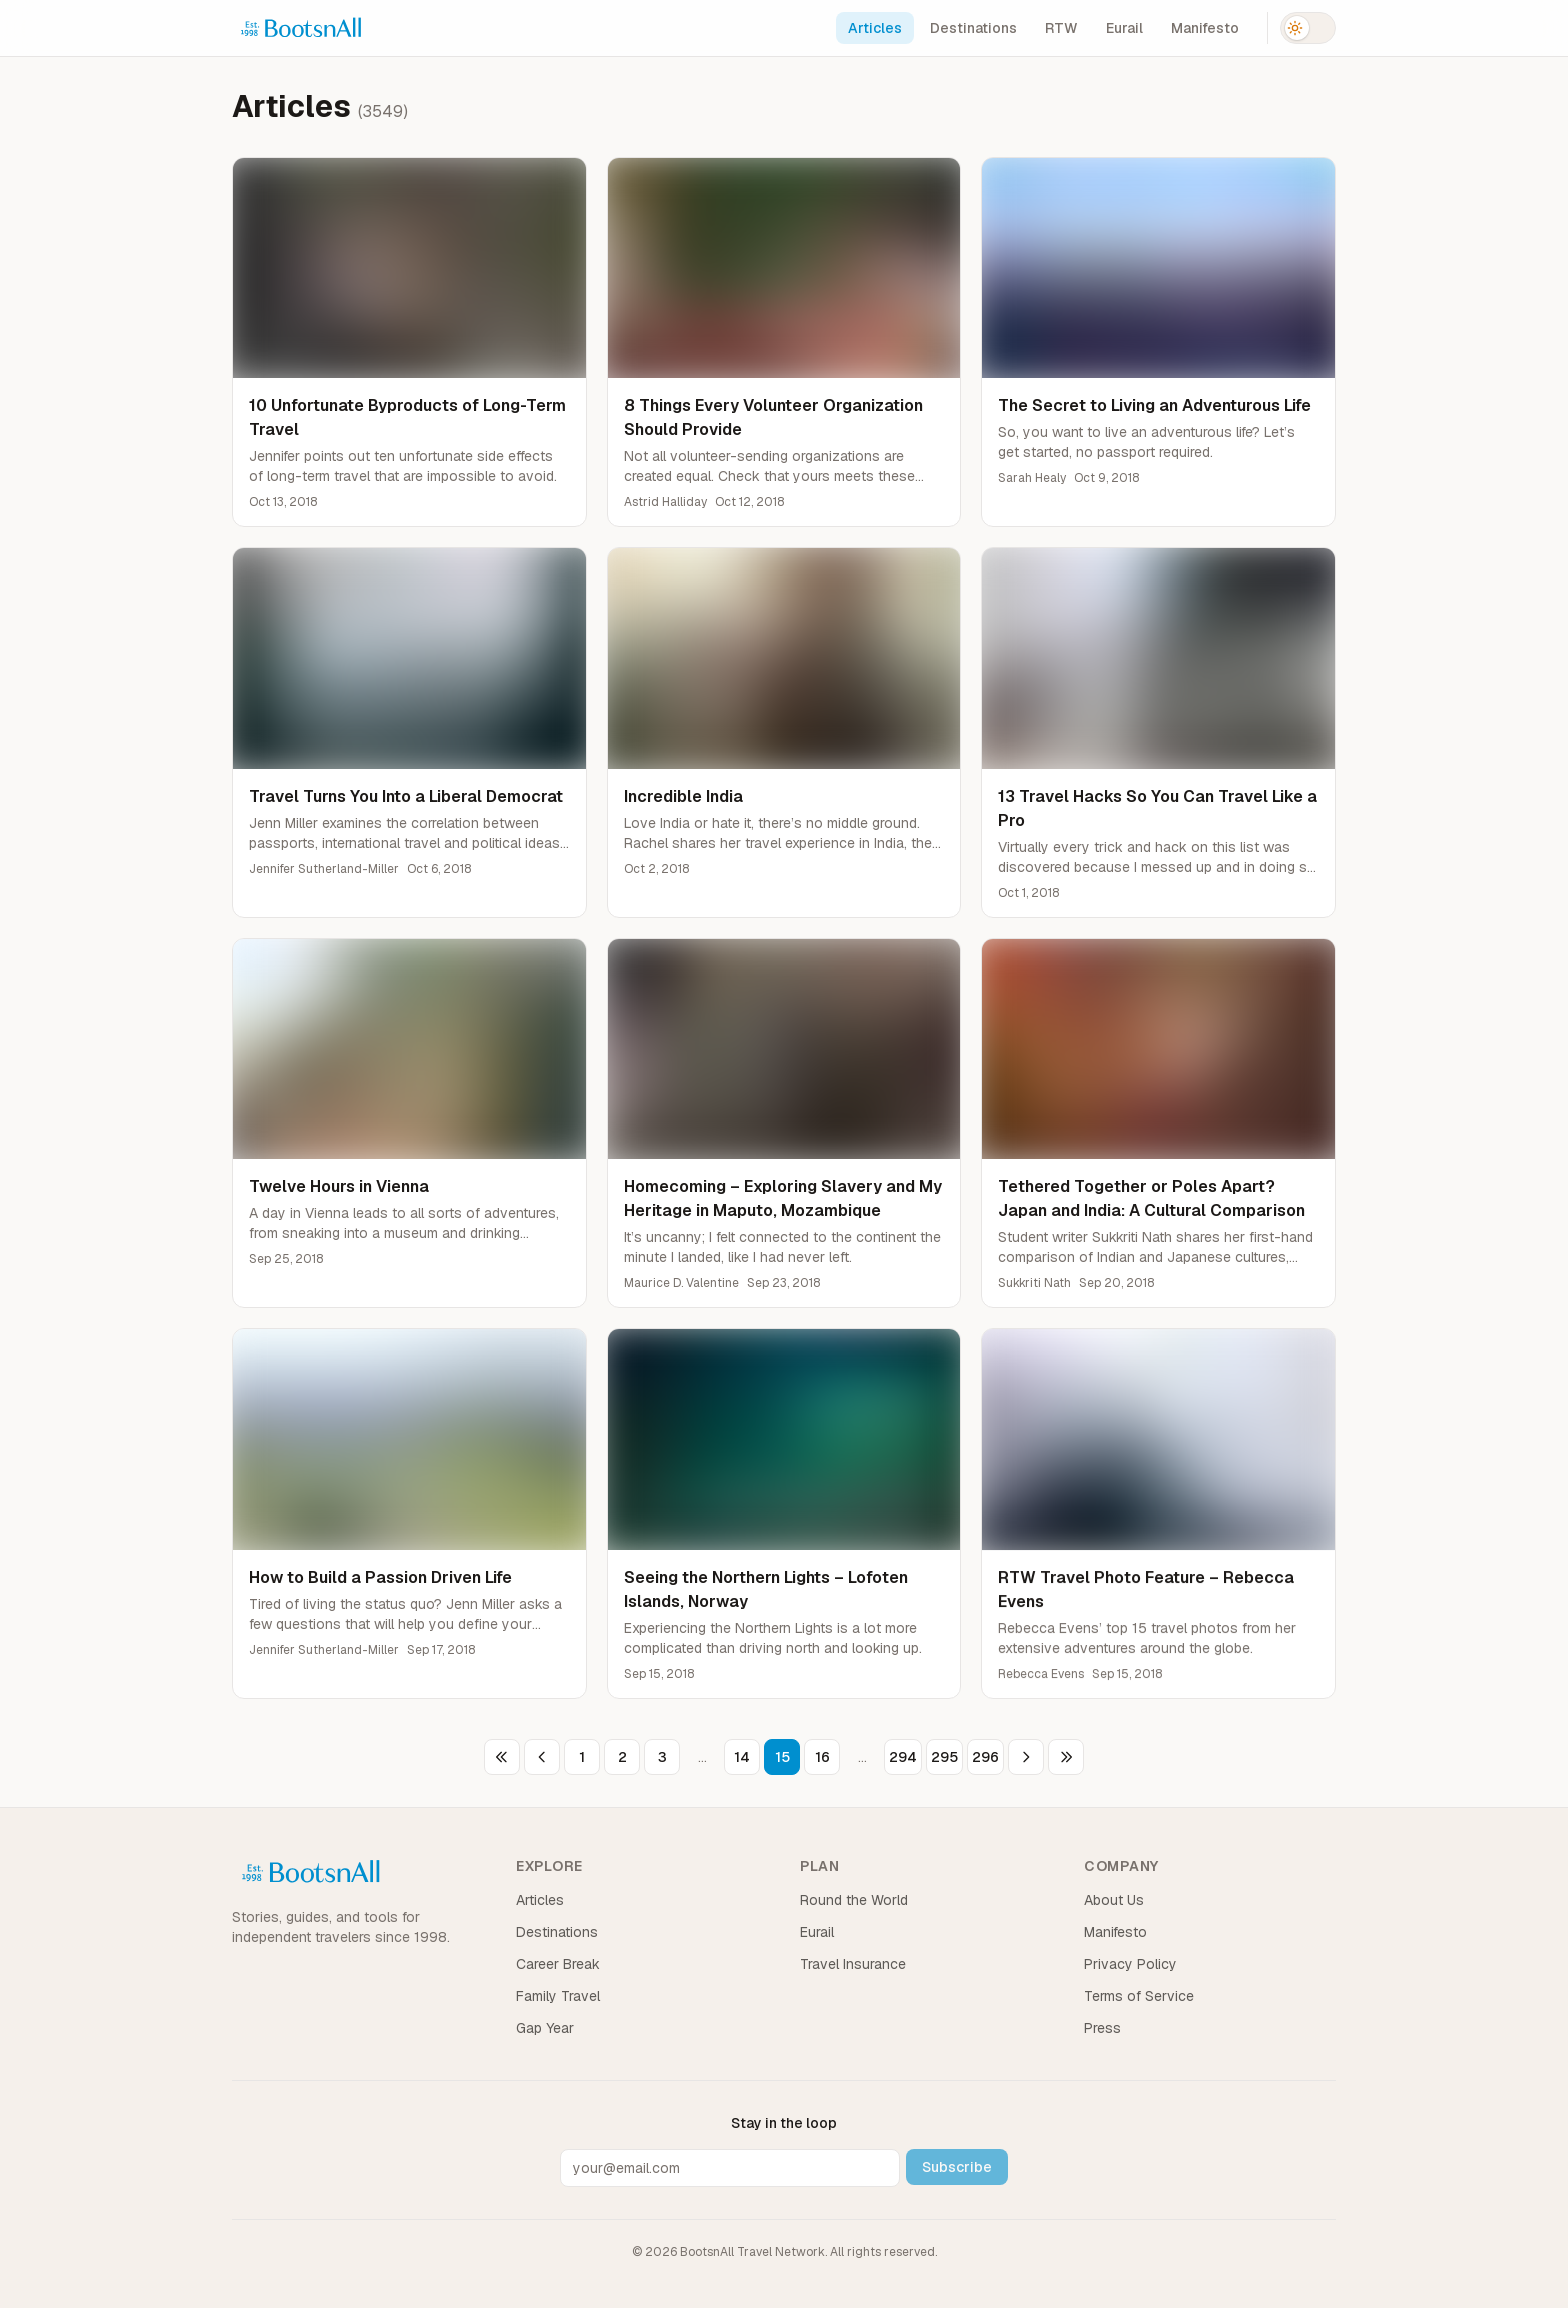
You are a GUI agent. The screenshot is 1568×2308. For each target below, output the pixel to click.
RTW (1061, 28)
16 (822, 1757)
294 (903, 1757)
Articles (875, 28)
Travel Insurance (853, 1964)
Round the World (854, 1900)
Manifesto (1205, 28)
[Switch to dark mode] (1308, 28)
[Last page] (1066, 1757)
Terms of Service (1139, 1996)
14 (742, 1757)
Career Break (558, 1964)
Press (1102, 2028)
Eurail (1124, 28)
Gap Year (545, 2028)
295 (944, 1757)
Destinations (973, 28)
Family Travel (558, 1996)
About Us (1114, 1900)
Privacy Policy (1130, 1964)
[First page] (502, 1757)
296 (985, 1757)
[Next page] (1026, 1757)
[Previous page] (542, 1757)
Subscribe (957, 2167)
